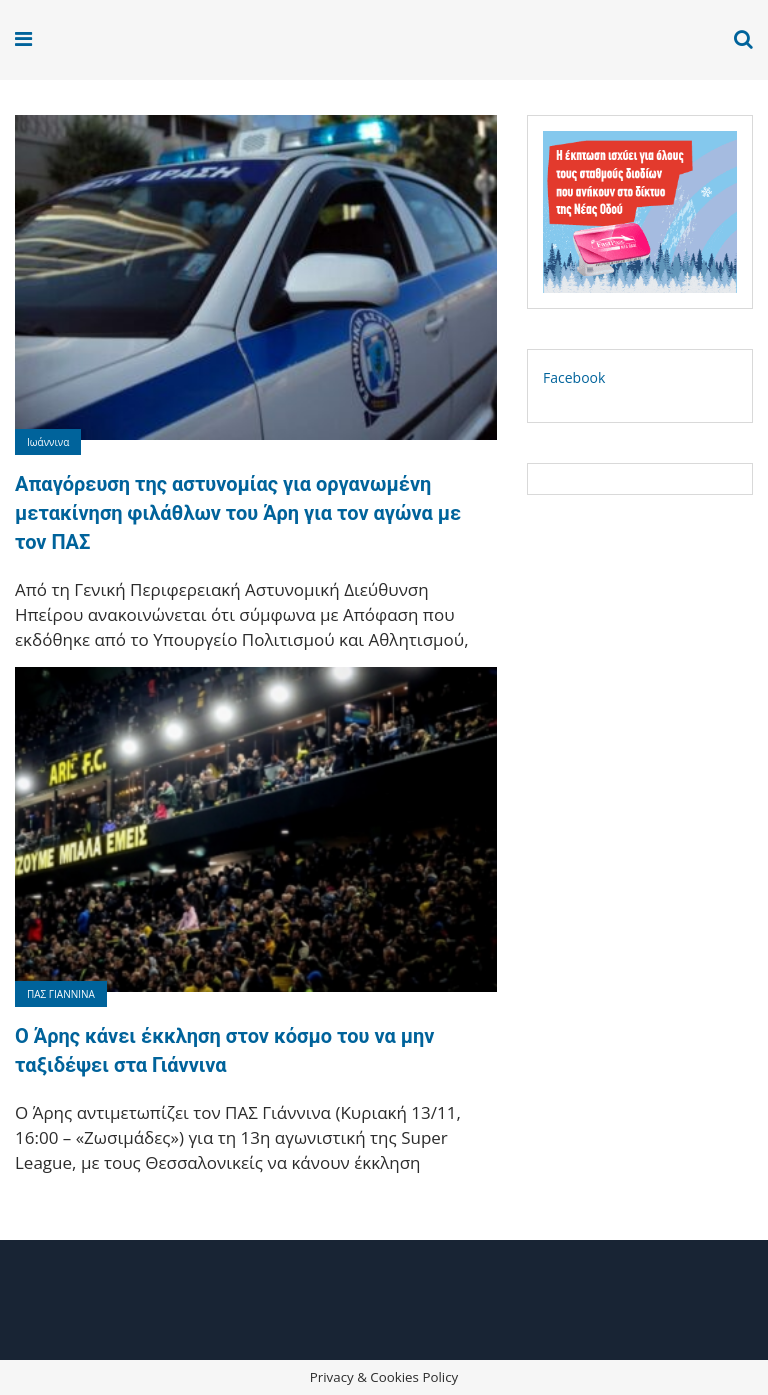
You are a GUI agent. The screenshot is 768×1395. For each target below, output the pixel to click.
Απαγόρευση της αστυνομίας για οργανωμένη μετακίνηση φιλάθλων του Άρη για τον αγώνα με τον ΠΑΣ (238, 513)
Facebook (574, 377)
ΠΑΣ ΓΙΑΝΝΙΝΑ (61, 994)
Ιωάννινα (48, 442)
